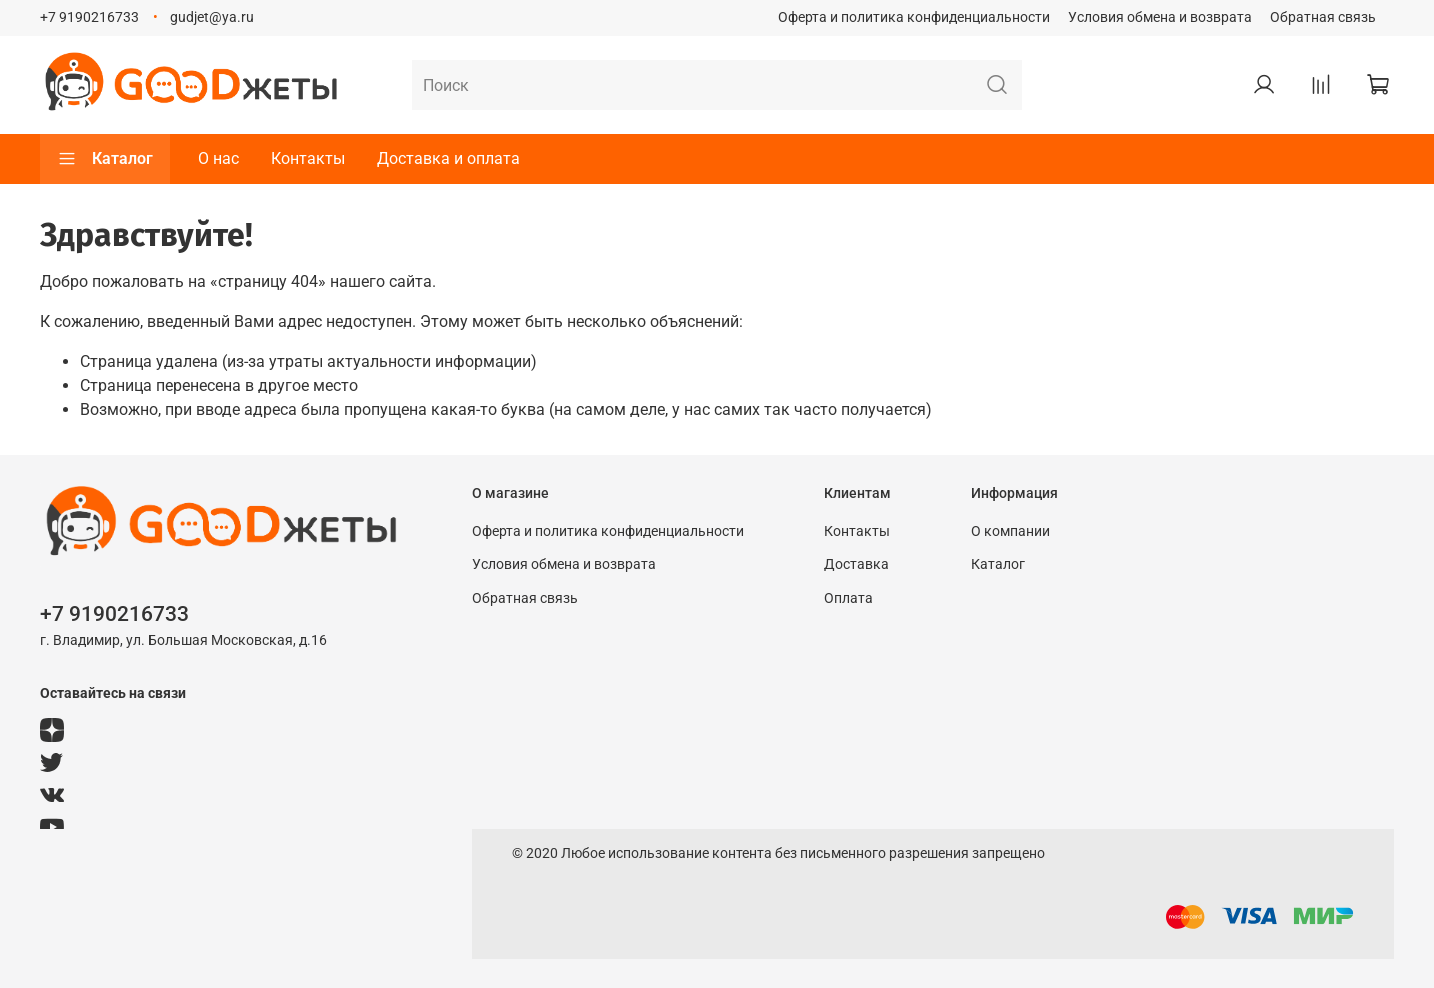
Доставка (856, 564)
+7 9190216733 (89, 17)
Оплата (848, 598)
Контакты (308, 158)
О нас (218, 158)
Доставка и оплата (448, 158)
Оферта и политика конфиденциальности (914, 17)
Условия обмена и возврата (1160, 17)
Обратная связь (1323, 17)
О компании (1010, 531)
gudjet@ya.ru (212, 17)
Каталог (105, 159)
